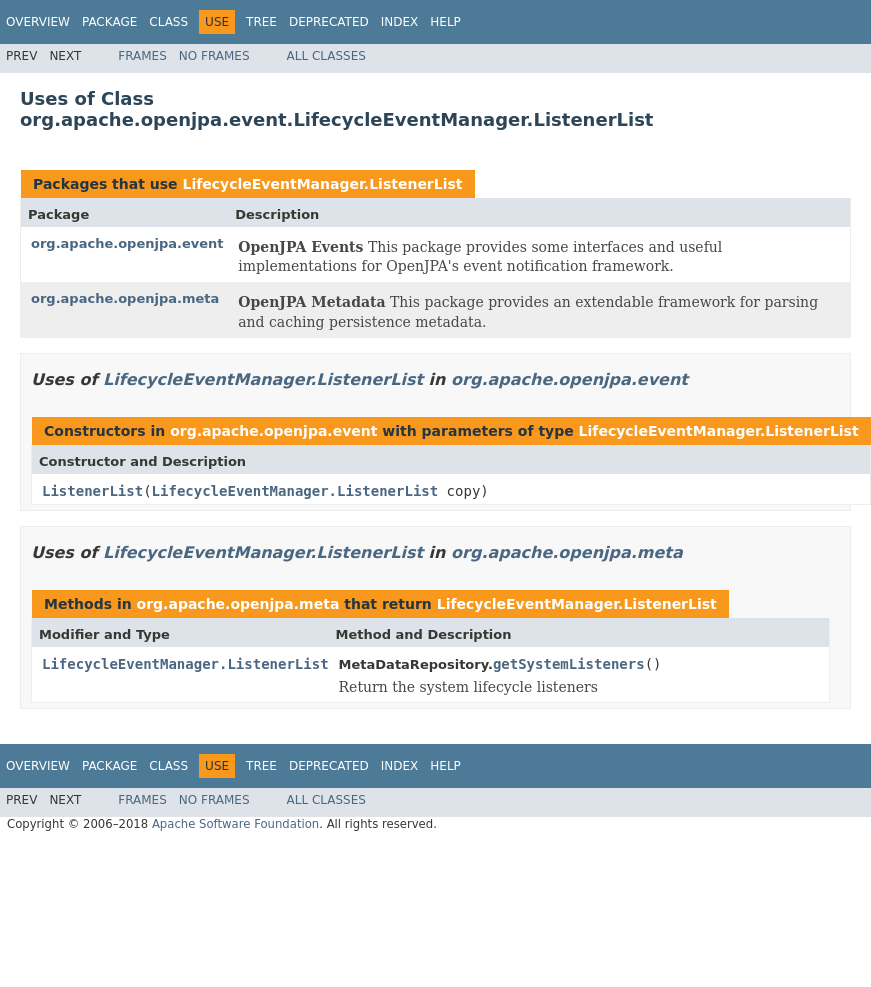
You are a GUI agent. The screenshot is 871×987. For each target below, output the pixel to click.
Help (445, 22)
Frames (142, 56)
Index (400, 22)
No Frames (214, 56)
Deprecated (329, 22)
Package (109, 22)
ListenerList (92, 491)
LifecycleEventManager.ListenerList (322, 184)
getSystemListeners (569, 664)
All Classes (326, 56)
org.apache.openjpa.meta (125, 298)
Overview (38, 22)
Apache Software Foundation (235, 824)
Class (168, 22)
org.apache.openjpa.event (127, 243)
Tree (261, 22)
